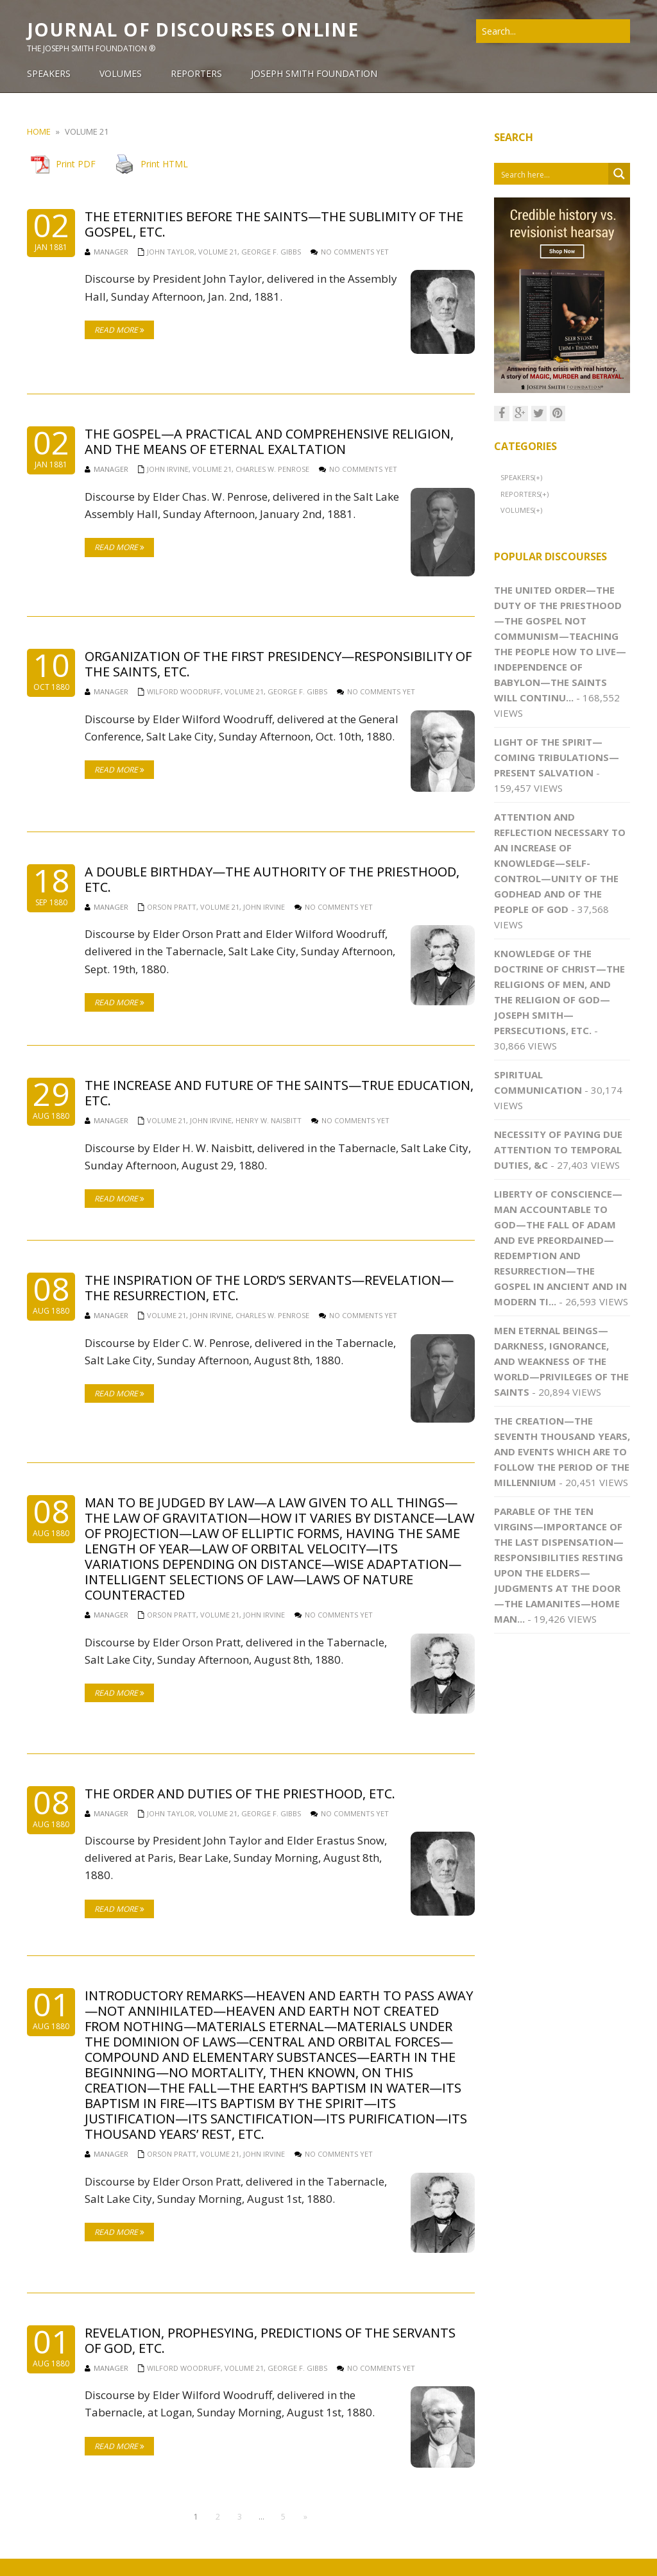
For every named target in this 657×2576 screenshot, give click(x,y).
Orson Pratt (171, 907)
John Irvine (168, 469)
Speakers (517, 477)
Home (39, 131)
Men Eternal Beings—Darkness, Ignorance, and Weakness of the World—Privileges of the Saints (561, 1361)
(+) (538, 477)
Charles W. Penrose (272, 469)
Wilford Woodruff (184, 691)
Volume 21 (217, 251)
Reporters (520, 494)
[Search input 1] (552, 173)
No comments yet (355, 251)
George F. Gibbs (271, 251)
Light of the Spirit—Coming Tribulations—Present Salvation (556, 757)
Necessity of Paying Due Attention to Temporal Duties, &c (558, 1149)
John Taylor (170, 251)
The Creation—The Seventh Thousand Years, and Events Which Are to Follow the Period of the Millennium (562, 1451)
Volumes (517, 510)
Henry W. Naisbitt (268, 1120)
